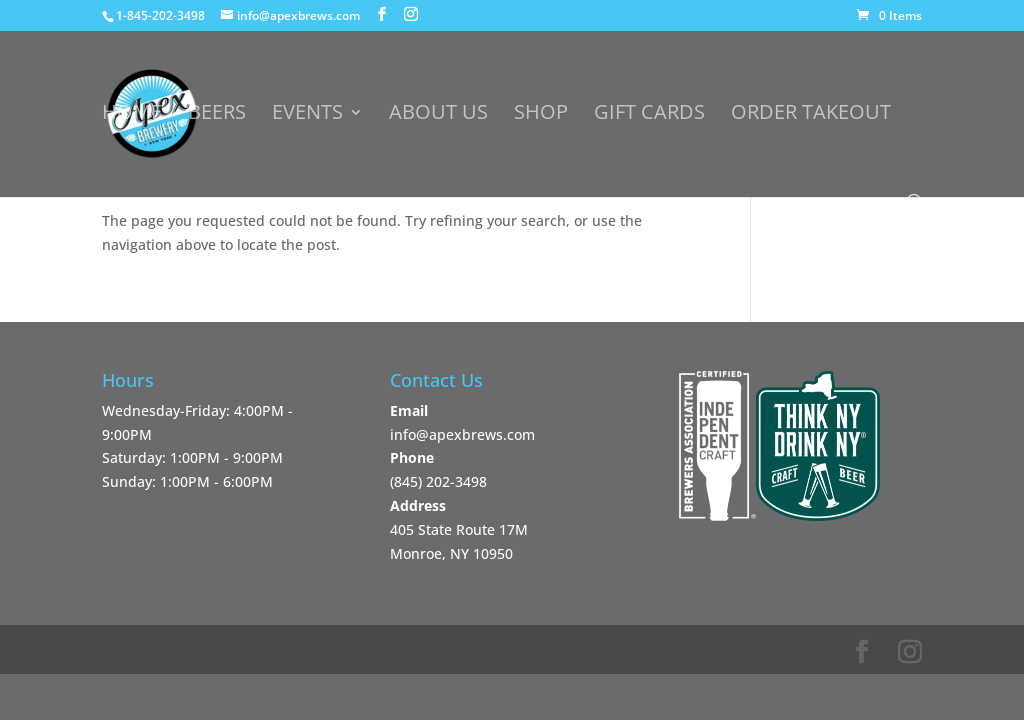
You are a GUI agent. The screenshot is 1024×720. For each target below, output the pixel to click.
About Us (438, 115)
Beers (217, 115)
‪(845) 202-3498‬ (438, 481)
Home (132, 115)
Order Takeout (811, 115)
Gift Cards (649, 115)
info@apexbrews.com (462, 434)
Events (307, 115)
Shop (541, 115)
